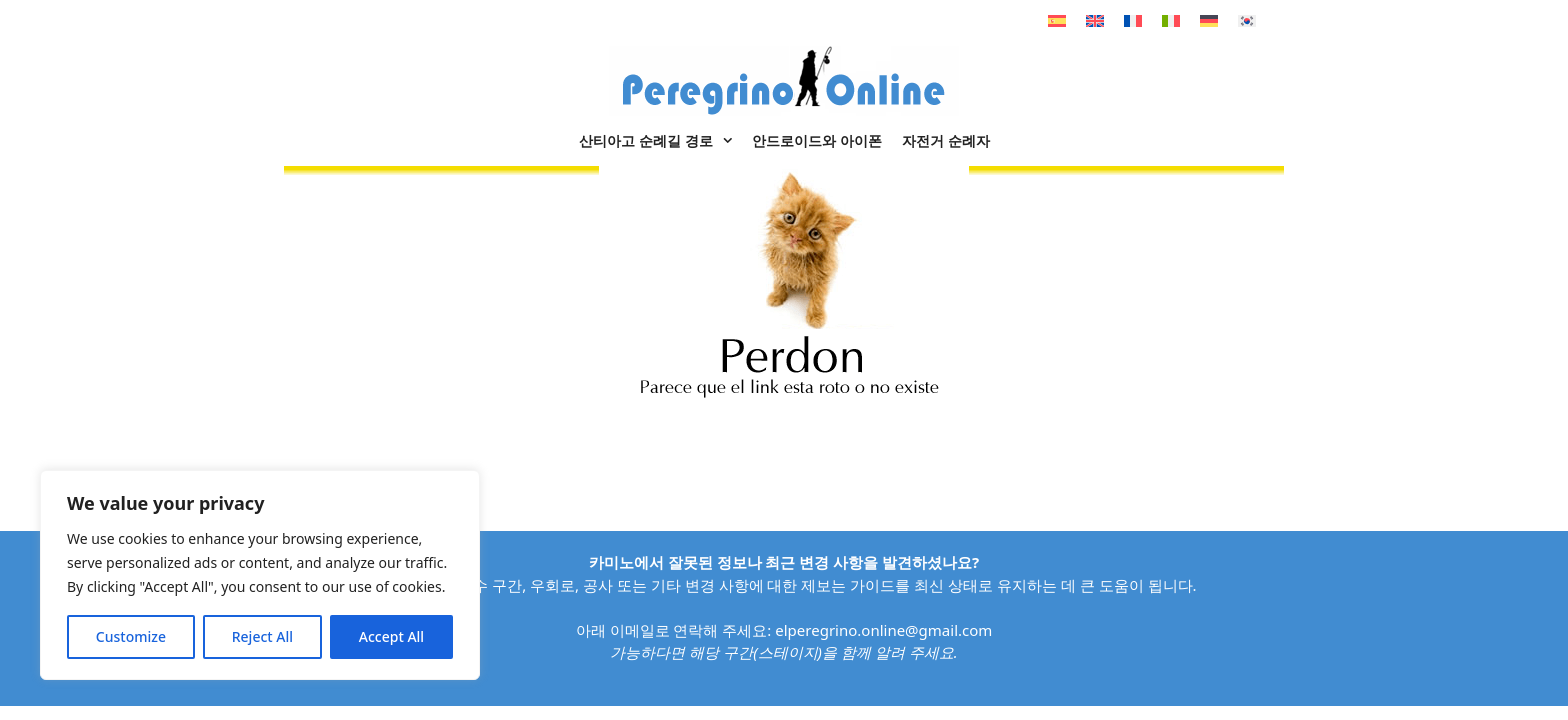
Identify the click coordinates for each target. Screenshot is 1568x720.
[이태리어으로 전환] (1171, 20)
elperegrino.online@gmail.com (883, 630)
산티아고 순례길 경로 (660, 141)
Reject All (262, 636)
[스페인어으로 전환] (1057, 20)
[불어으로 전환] (1133, 20)
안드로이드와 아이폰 (817, 141)
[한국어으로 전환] (1247, 20)
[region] (260, 575)
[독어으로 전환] (1209, 20)
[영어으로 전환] (1095, 20)
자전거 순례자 (946, 141)
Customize (131, 636)
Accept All (391, 636)
